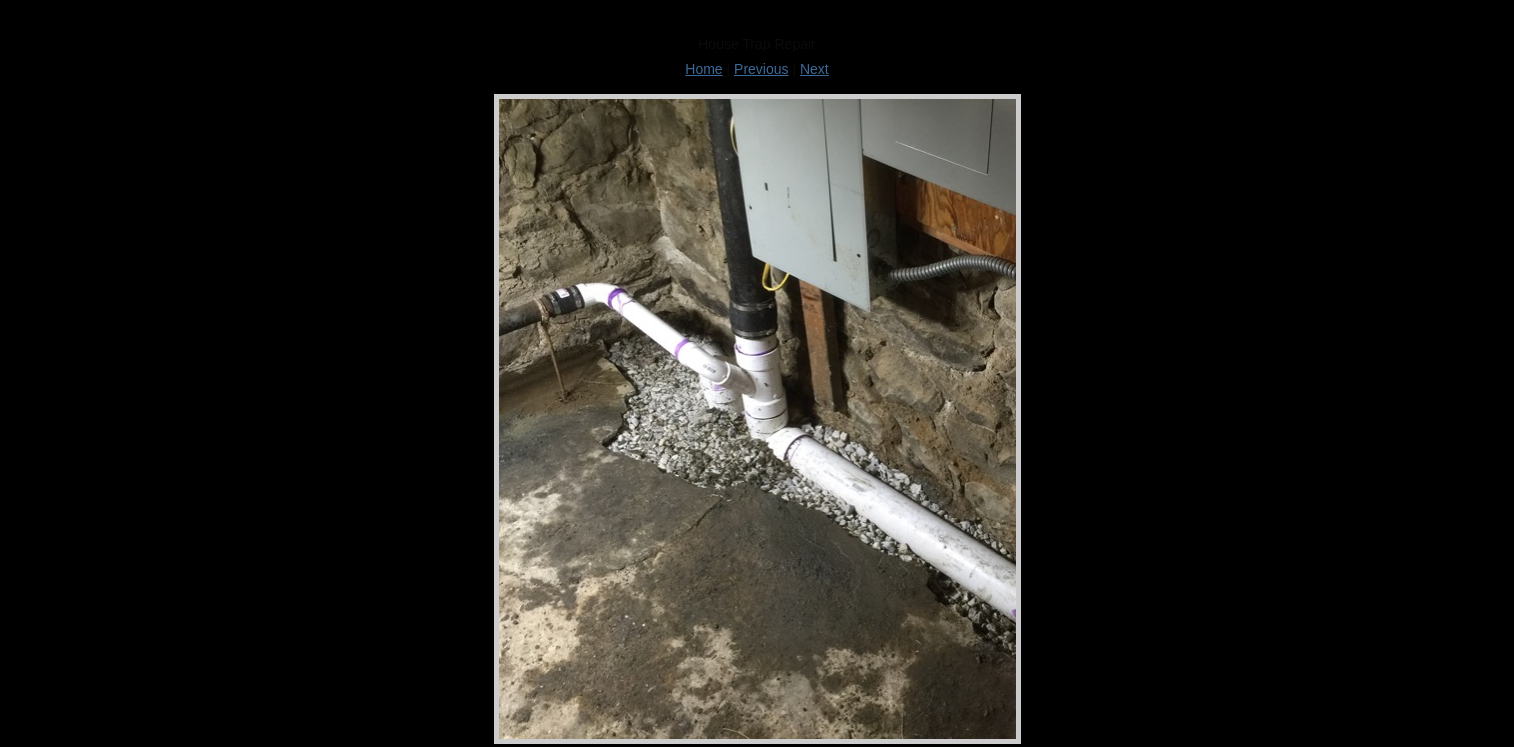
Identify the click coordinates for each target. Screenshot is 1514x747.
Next (814, 69)
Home (703, 69)
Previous (761, 69)
